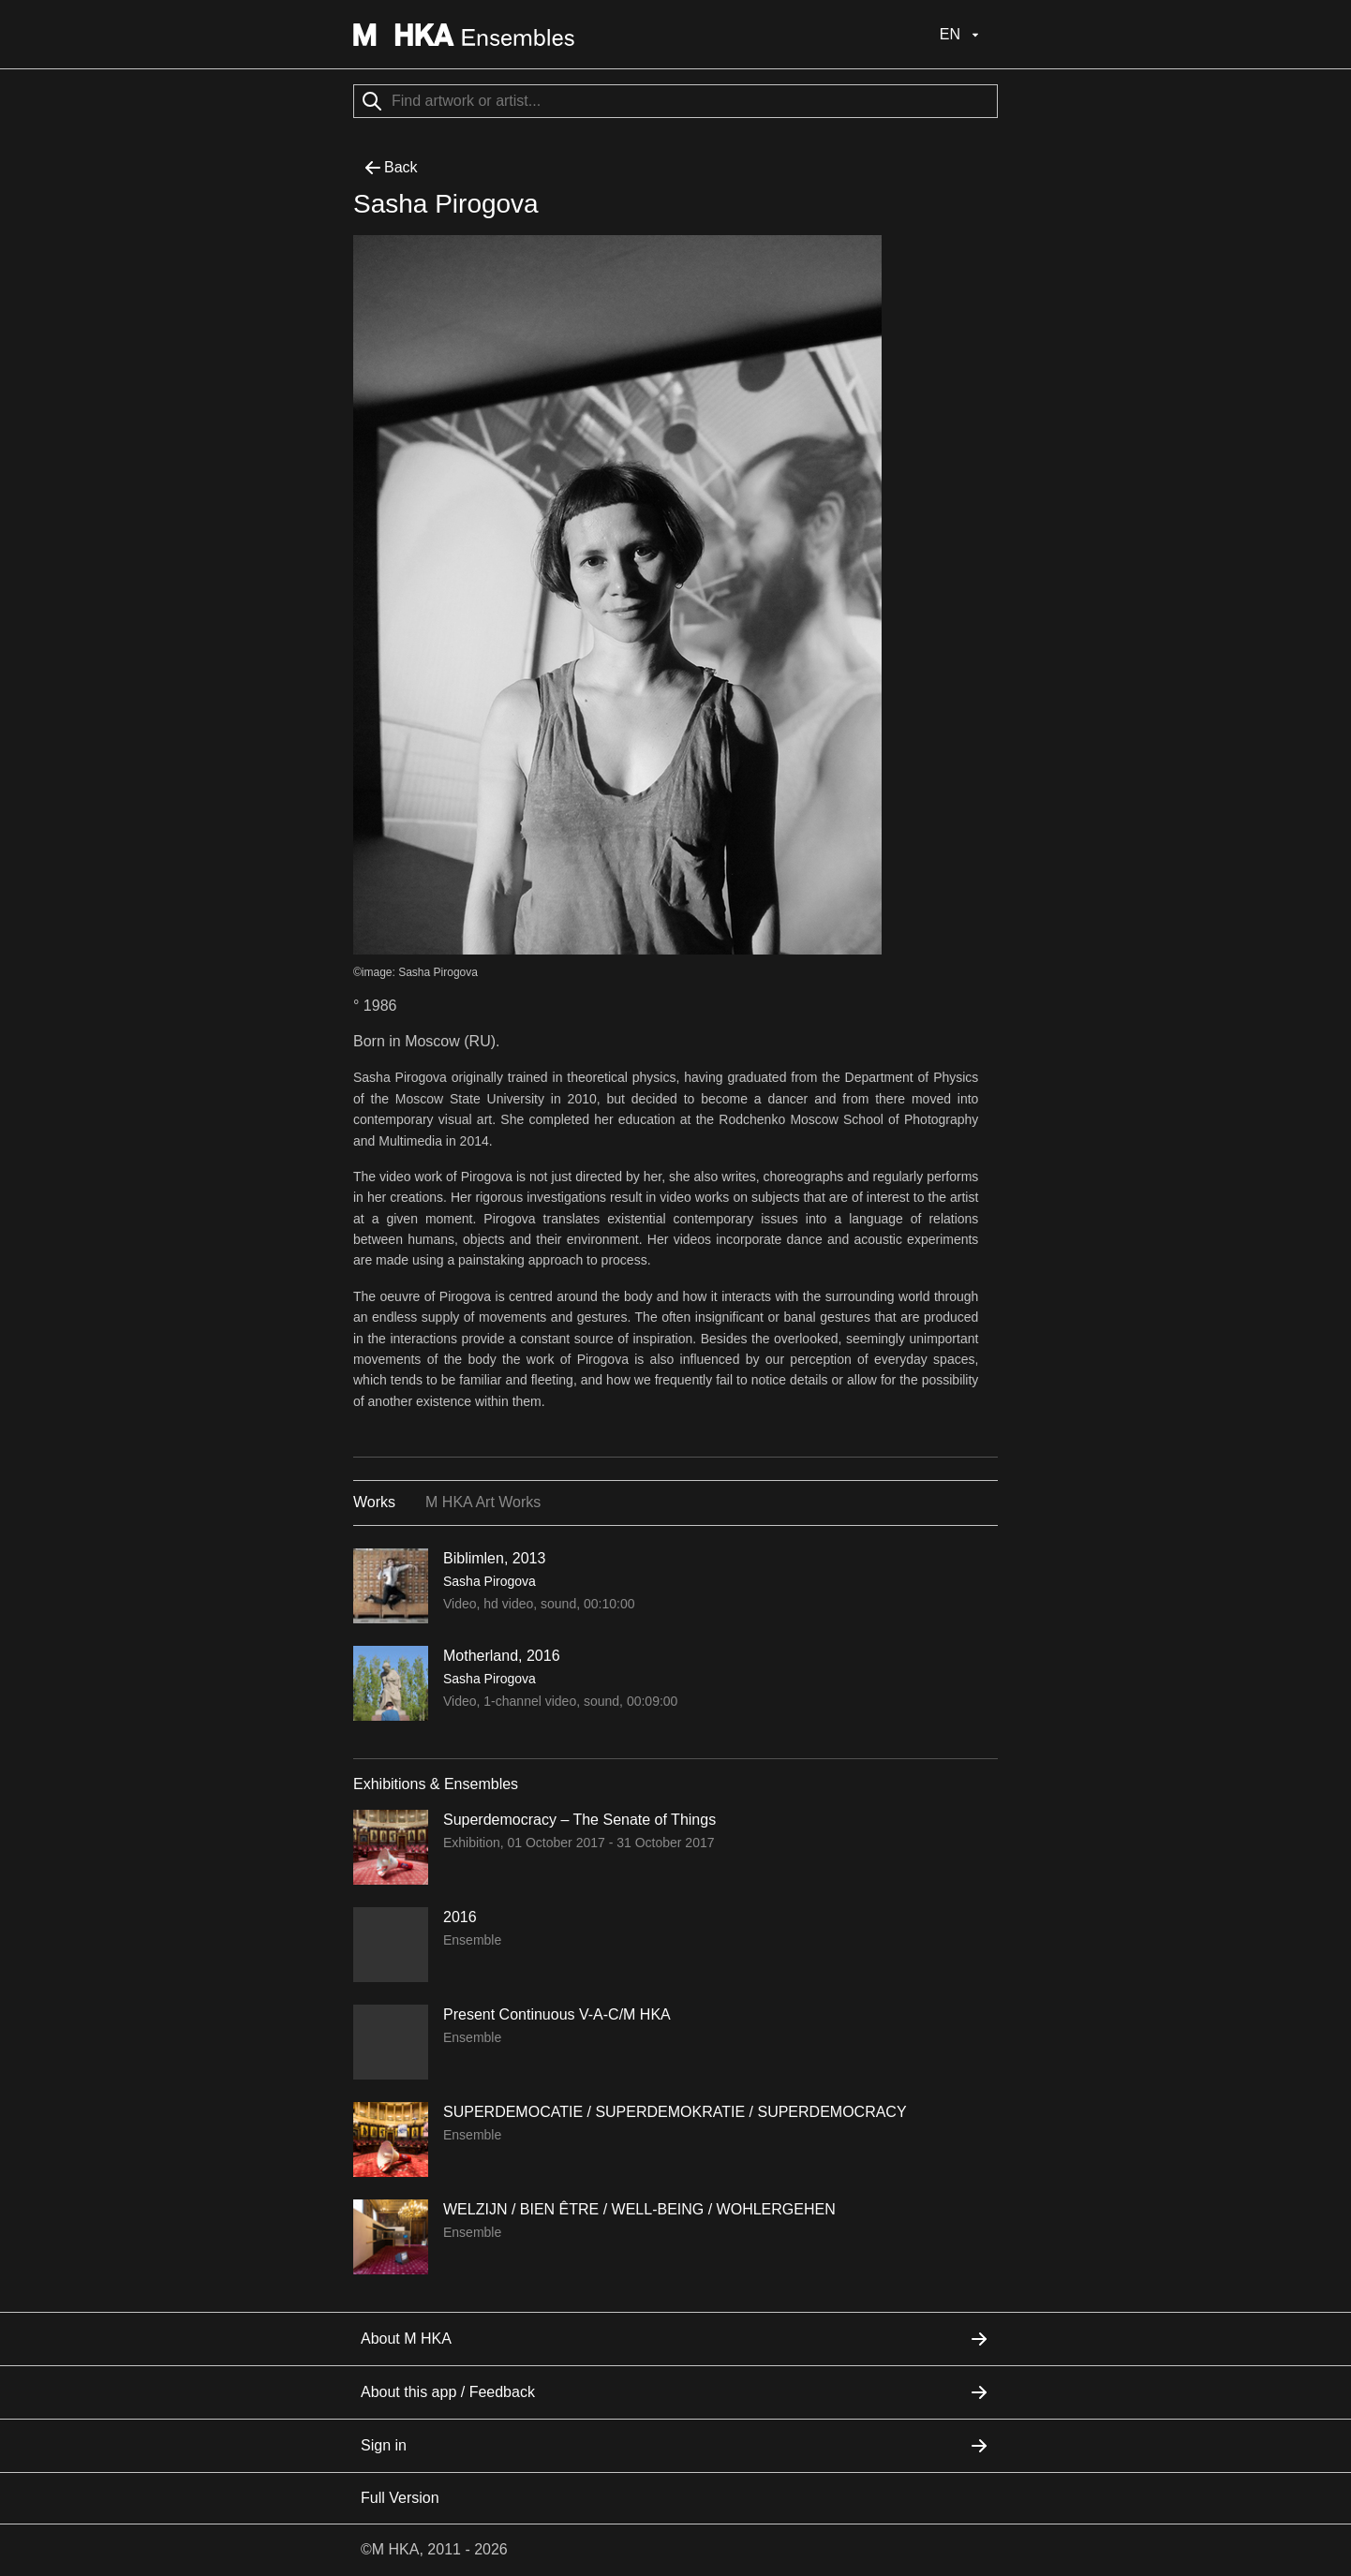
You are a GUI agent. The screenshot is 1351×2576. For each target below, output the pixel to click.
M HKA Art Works (483, 1502)
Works (374, 1502)
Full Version (400, 2498)
